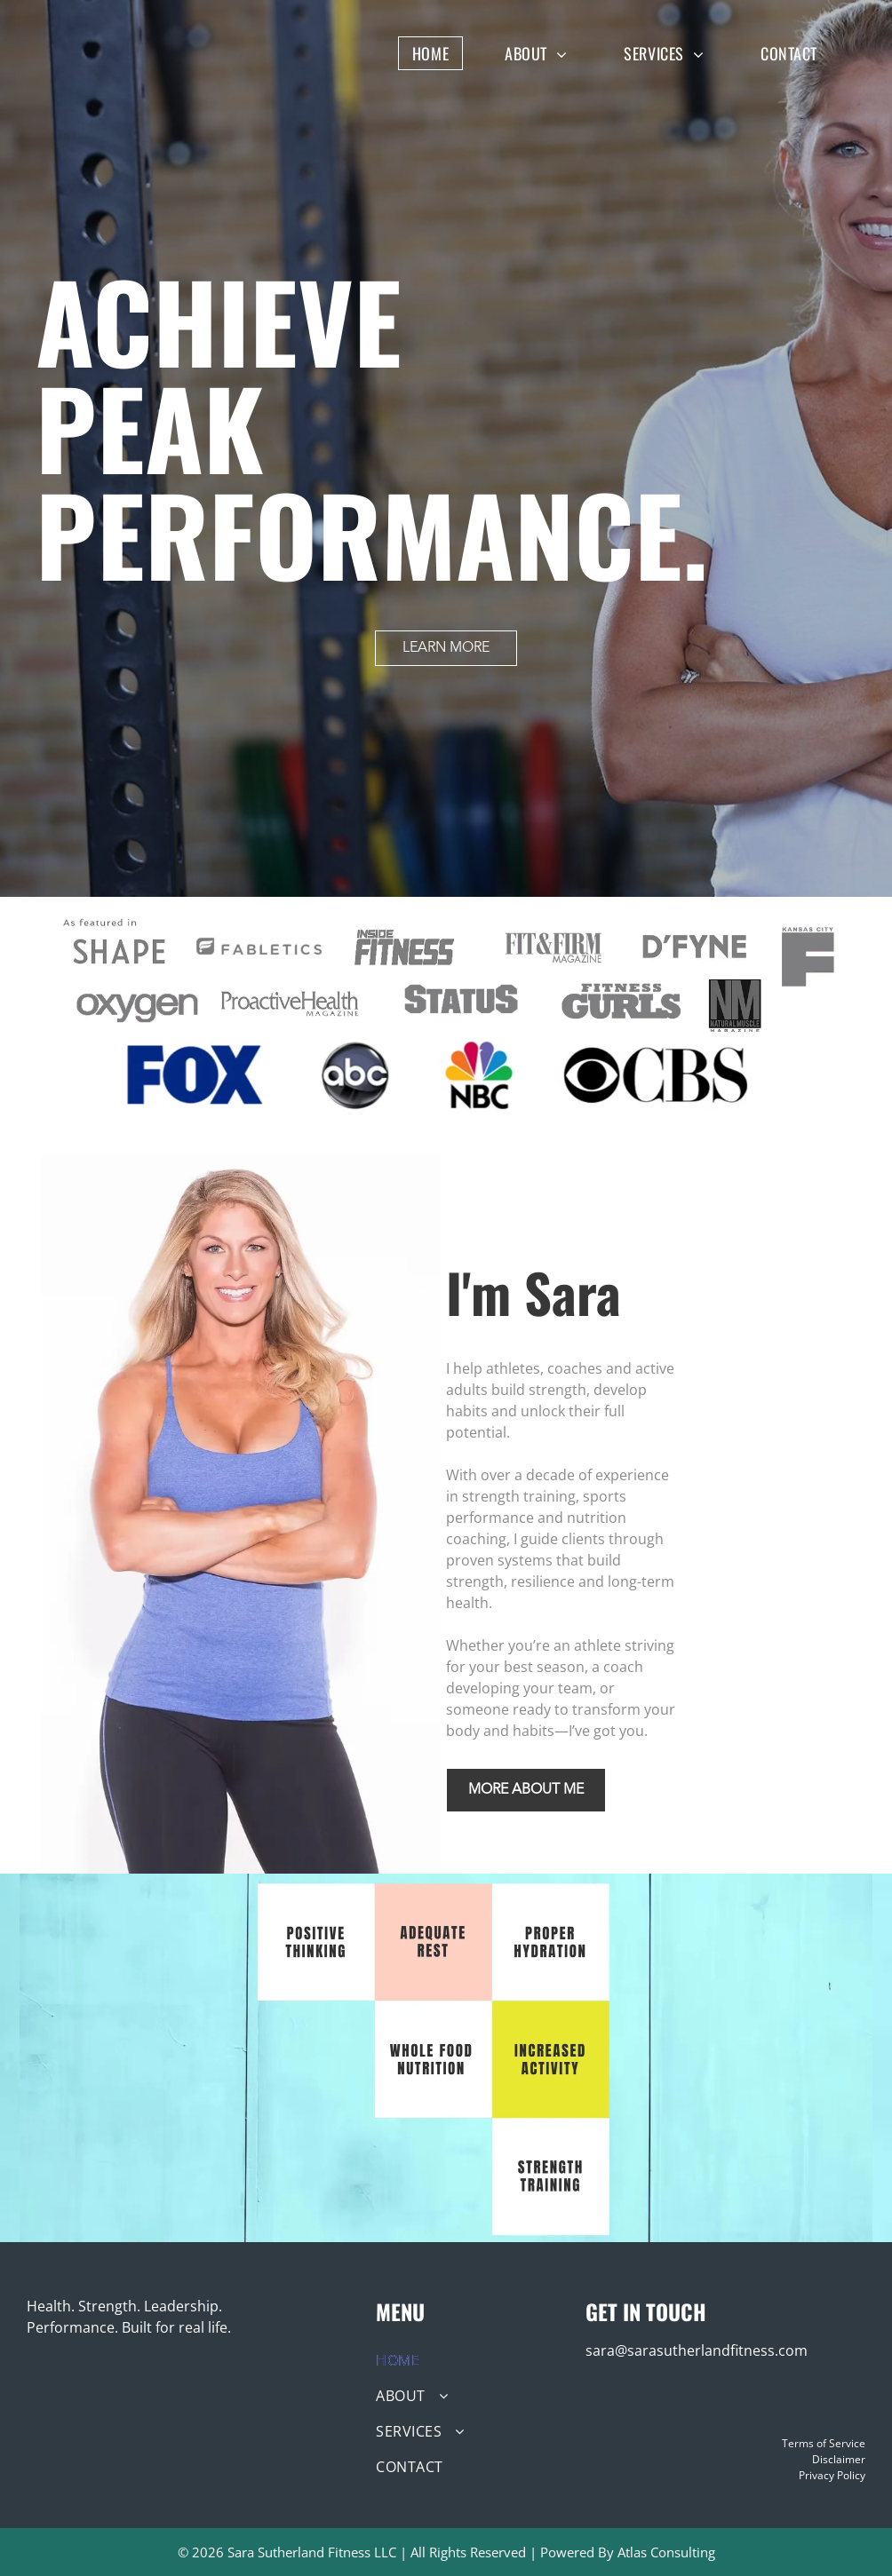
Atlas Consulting (666, 2552)
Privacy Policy (832, 2475)
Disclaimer (838, 2459)
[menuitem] (444, 53)
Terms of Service (823, 2443)
